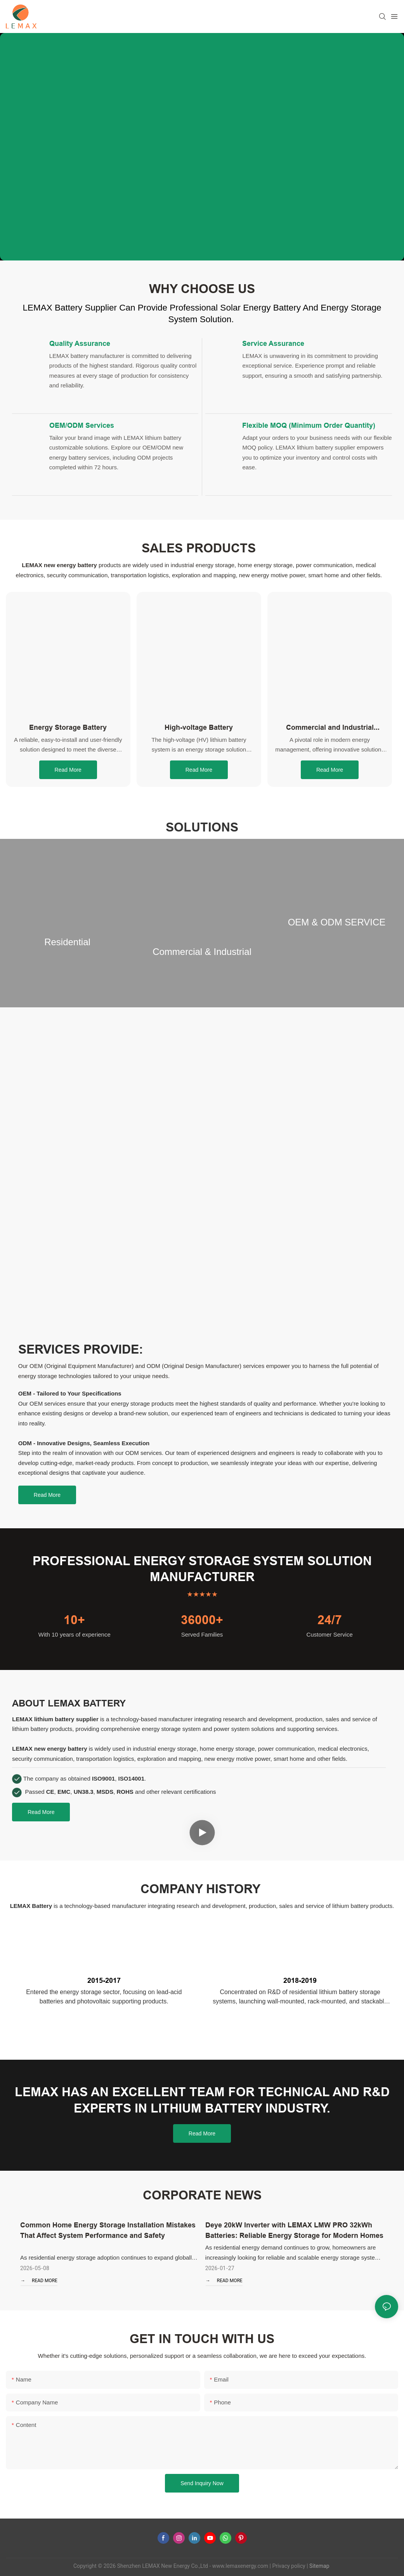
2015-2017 (104, 1980)
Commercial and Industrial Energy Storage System (330, 728)
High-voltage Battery (199, 727)
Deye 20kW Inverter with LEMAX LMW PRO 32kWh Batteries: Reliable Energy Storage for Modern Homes (294, 2230)
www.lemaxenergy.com (240, 2566)
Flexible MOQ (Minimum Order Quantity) (308, 425)
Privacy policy (288, 2566)
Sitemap (318, 2566)
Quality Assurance (79, 343)
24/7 (329, 1620)
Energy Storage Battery (68, 727)
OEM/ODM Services (81, 425)
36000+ (202, 1620)
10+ (74, 1620)
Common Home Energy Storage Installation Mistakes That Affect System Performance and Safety (108, 2230)
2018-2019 (300, 1980)
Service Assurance (273, 343)
